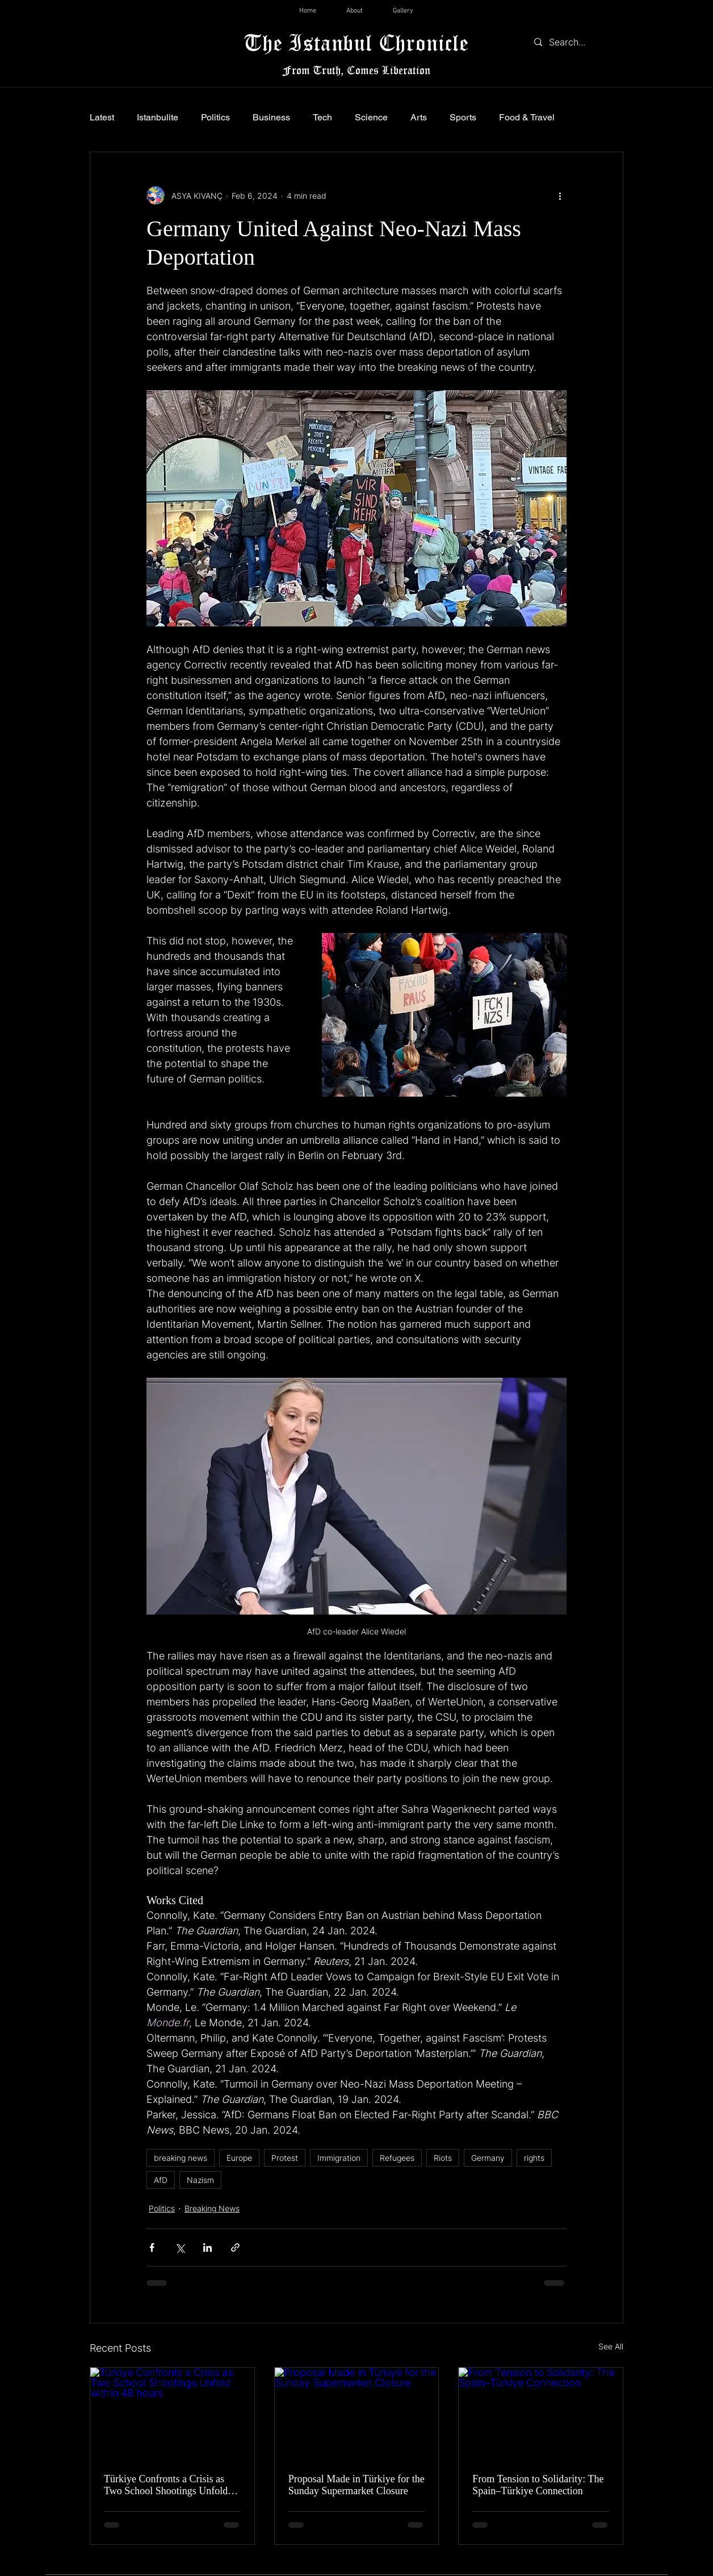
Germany (488, 2158)
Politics (215, 117)
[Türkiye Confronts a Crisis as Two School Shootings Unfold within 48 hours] (172, 2414)
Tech (322, 117)
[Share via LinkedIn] (207, 2247)
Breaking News (212, 2208)
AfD (160, 2180)
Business (271, 117)
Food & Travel (527, 117)
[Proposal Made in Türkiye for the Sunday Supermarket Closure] (357, 2414)
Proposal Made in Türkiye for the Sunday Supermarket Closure (356, 2484)
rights (534, 2158)
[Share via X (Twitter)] (179, 2247)
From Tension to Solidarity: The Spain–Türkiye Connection (537, 2484)
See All (610, 2346)
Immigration (338, 2158)
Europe (239, 2158)
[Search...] (576, 42)
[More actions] (560, 195)
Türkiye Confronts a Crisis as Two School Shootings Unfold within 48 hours (166, 2485)
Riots (443, 2158)
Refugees (397, 2158)
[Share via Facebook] (151, 2247)
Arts (418, 117)
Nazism (200, 2180)
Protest (284, 2158)
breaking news (180, 2158)
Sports (463, 117)
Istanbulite (157, 117)
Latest (102, 117)
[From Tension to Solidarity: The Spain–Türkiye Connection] (541, 2414)
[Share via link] (235, 2247)
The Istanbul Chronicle (356, 42)
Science (371, 117)
